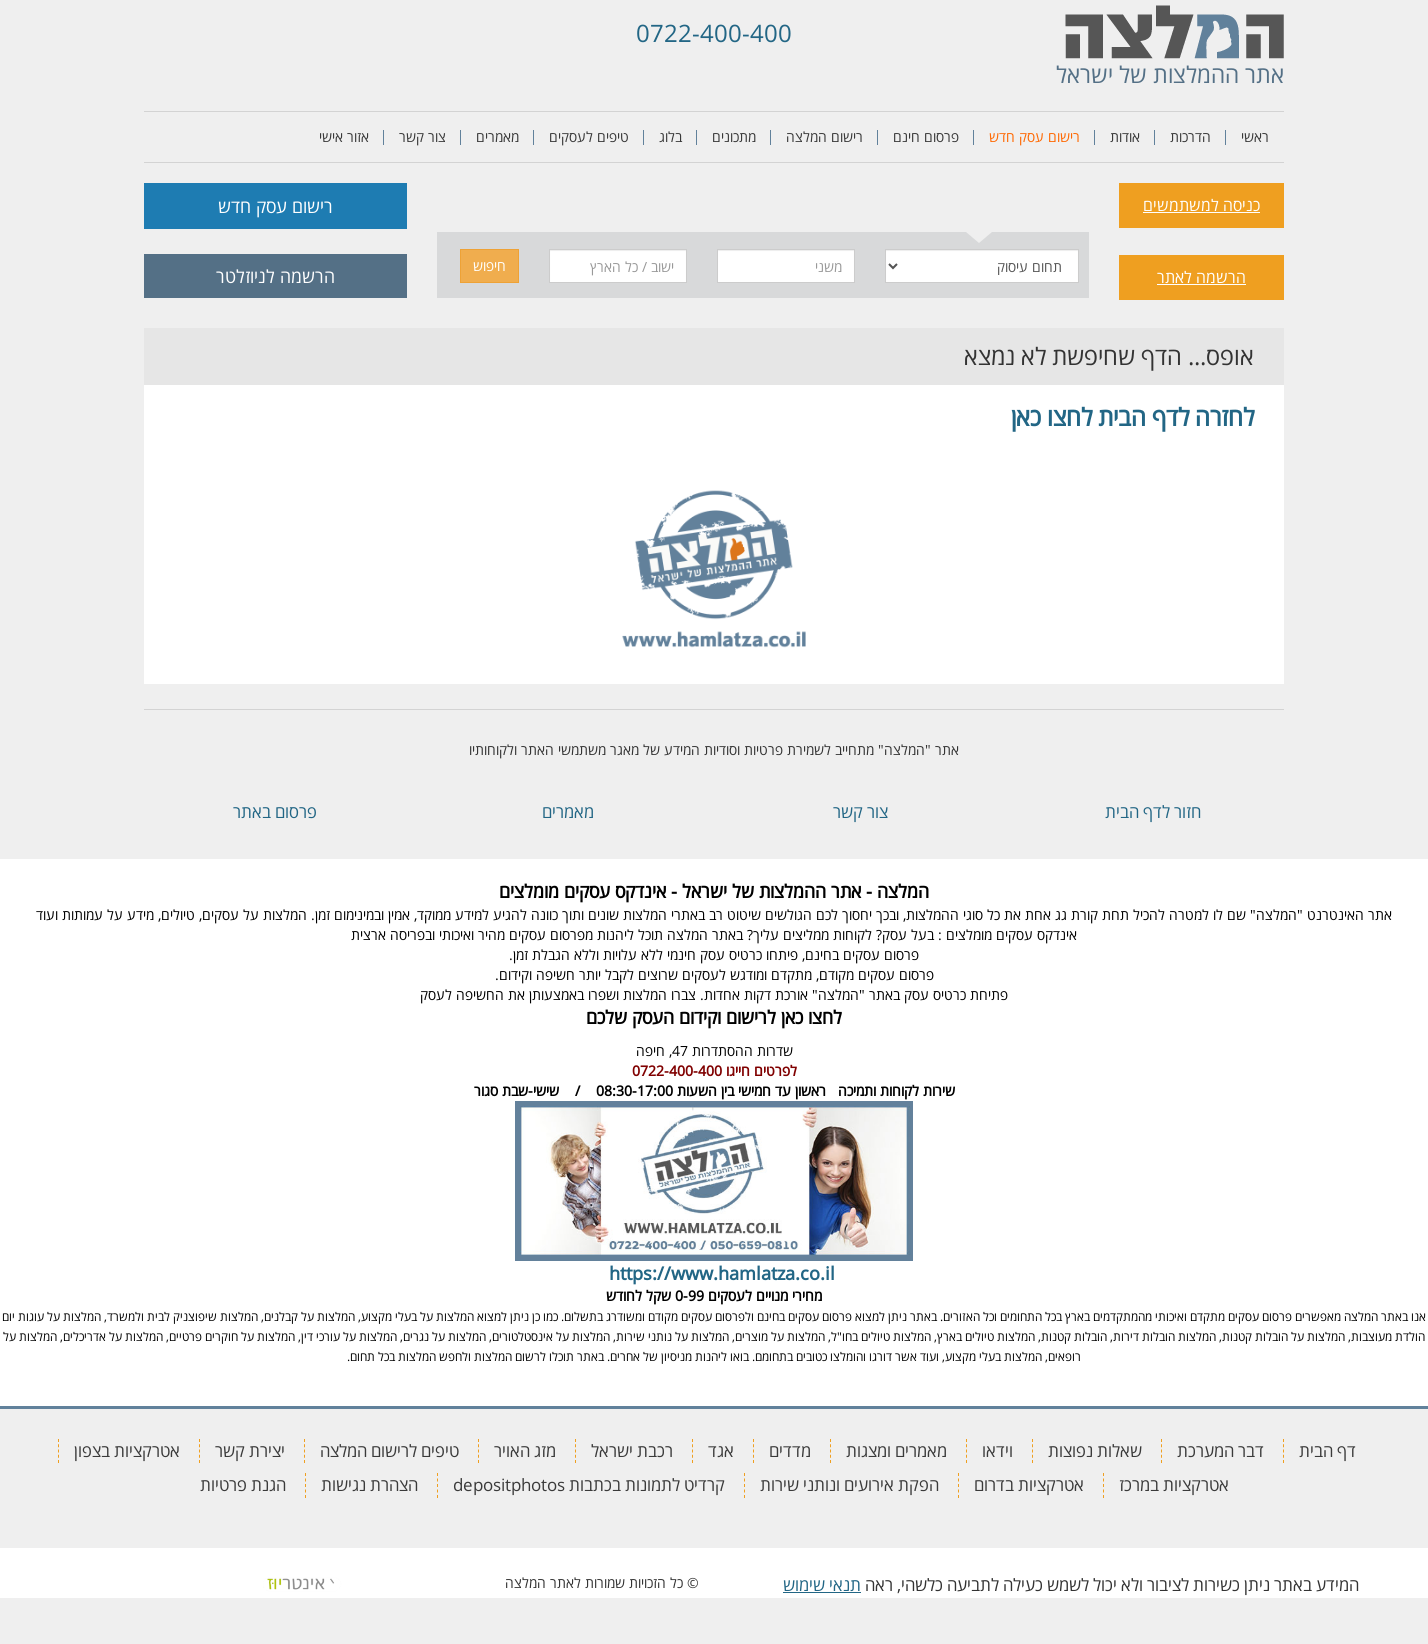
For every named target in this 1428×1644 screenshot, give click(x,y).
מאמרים (497, 136)
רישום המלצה (824, 136)
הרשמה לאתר (1201, 277)
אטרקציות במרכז (1174, 1484)
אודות (1125, 136)
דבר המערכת (1220, 1450)
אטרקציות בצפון (127, 1450)
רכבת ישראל (632, 1450)
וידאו (997, 1450)
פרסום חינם (926, 136)
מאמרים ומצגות (896, 1450)
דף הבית (1327, 1450)
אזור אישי (344, 136)
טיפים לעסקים (589, 136)
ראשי (1255, 136)
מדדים (790, 1450)
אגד (721, 1450)
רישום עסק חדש (1034, 136)
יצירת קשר (250, 1450)
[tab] (979, 202)
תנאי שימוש (822, 1584)
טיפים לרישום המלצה (389, 1450)
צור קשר (422, 136)
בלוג (670, 136)
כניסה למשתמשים (1201, 205)
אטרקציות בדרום (1029, 1484)
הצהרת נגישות (369, 1484)
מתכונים (734, 136)
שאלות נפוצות (1095, 1450)
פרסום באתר (275, 811)
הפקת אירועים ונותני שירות (849, 1484)
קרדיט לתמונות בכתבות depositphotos (589, 1484)
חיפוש (489, 265)
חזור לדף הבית (1153, 811)
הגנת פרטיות (243, 1484)
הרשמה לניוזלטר (275, 276)
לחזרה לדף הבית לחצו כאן (1132, 416)
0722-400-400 (714, 32)
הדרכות (1190, 136)
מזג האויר (525, 1450)
